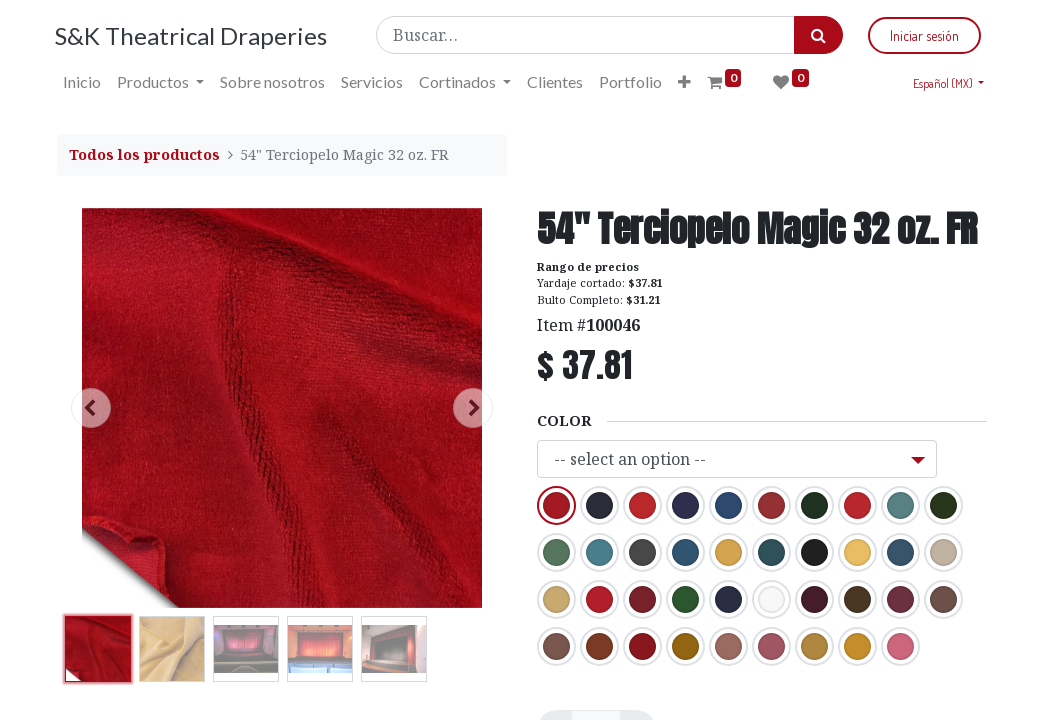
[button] (686, 82)
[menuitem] (84, 82)
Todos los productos (144, 154)
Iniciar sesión (922, 35)
